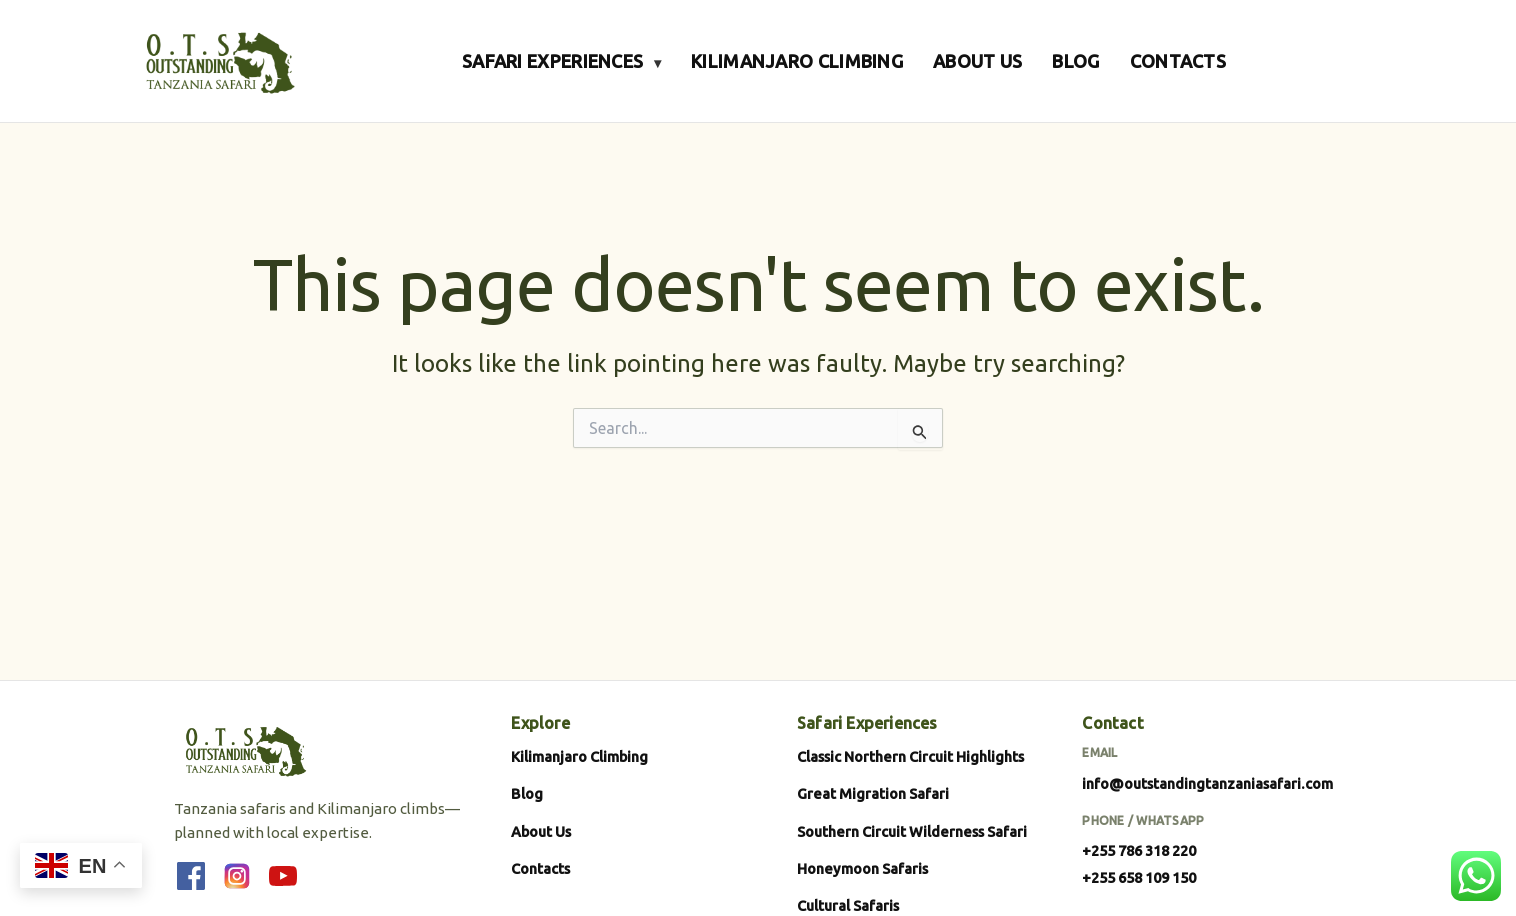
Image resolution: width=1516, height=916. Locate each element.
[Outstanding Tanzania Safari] (218, 61)
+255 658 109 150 (1139, 877)
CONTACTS (1178, 61)
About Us (541, 831)
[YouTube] (283, 876)
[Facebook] (191, 876)
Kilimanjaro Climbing (579, 756)
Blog (527, 793)
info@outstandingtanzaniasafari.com (1207, 783)
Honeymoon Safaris (862, 868)
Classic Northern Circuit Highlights (910, 756)
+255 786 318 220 (1139, 850)
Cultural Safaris (848, 905)
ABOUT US (977, 61)
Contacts (540, 868)
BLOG (1075, 61)
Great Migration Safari (873, 793)
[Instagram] (237, 876)
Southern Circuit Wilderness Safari (912, 831)
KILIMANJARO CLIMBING (797, 61)
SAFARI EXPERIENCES (561, 61)
